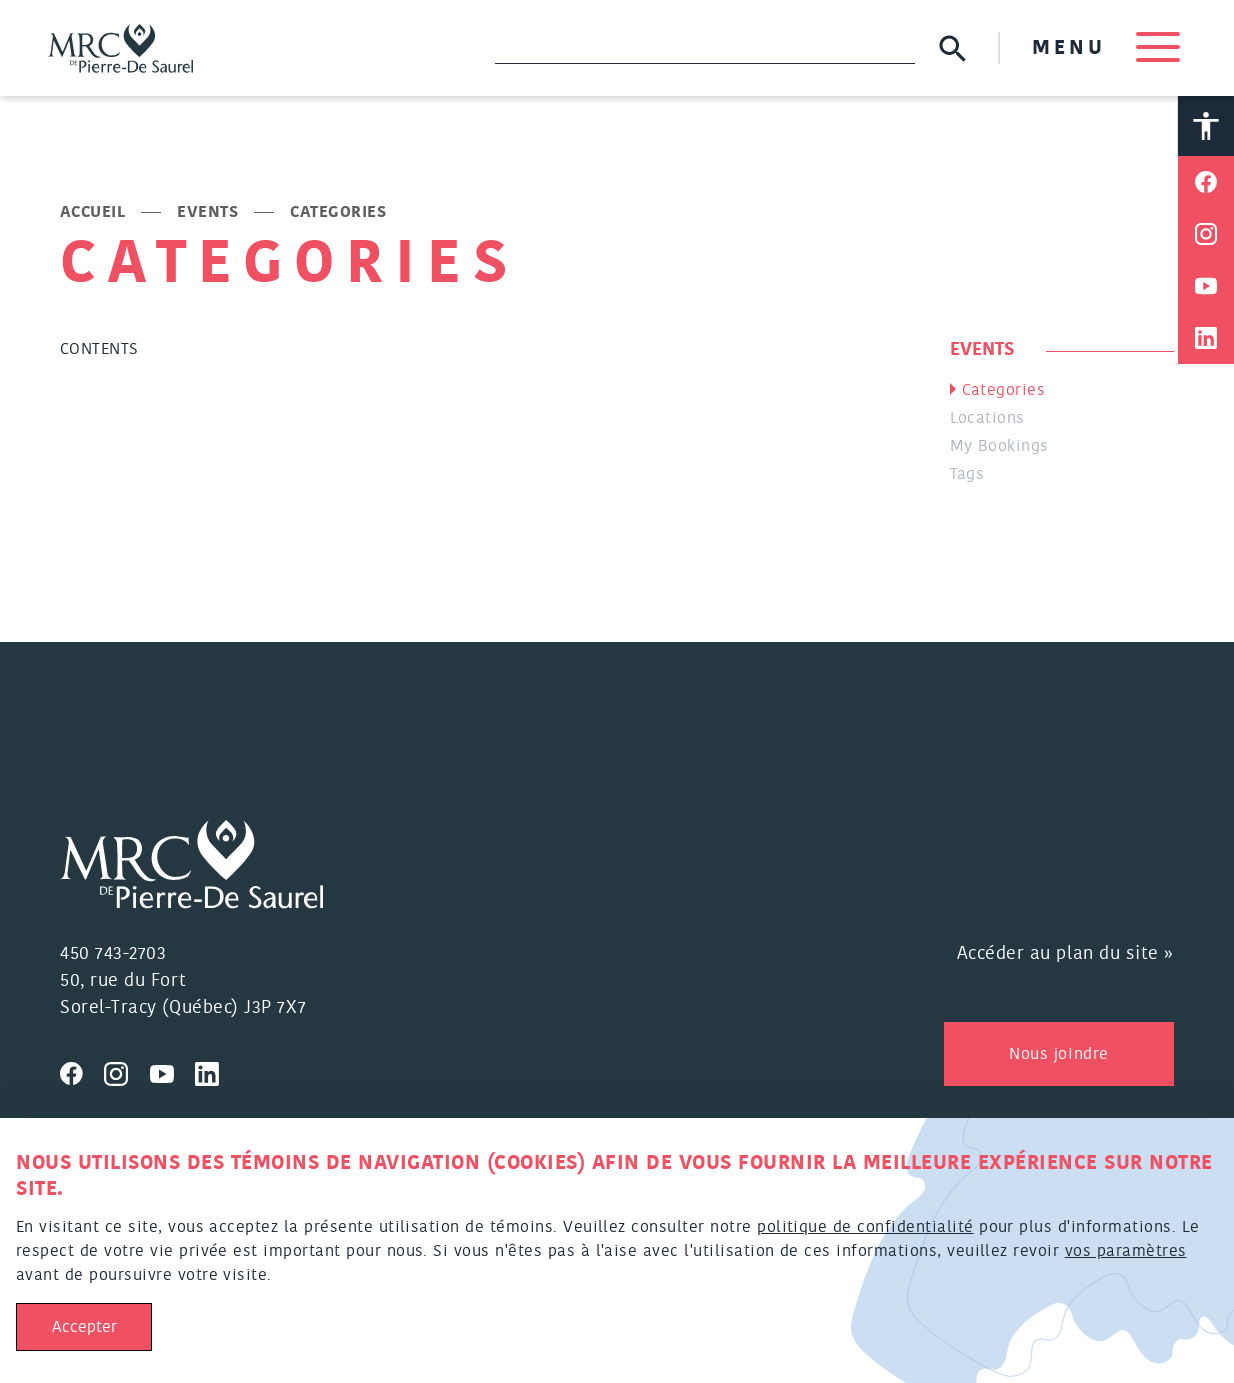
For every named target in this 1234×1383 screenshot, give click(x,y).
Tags (967, 475)
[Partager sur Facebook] (1206, 183)
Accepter (84, 1327)
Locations (987, 419)
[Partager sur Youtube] (1206, 287)
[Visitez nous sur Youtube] (173, 1071)
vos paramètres (1126, 1251)
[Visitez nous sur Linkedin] (215, 1071)
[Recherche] (705, 48)
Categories (1004, 391)
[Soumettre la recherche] (952, 48)
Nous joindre (1058, 1054)
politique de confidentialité (865, 1227)
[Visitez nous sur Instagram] (127, 1071)
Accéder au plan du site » (1066, 954)
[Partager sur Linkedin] (1206, 339)
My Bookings (999, 447)
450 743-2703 (113, 954)
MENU (1106, 48)
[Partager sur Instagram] (1206, 235)
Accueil (92, 213)
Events (207, 213)
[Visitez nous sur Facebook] (82, 1071)
